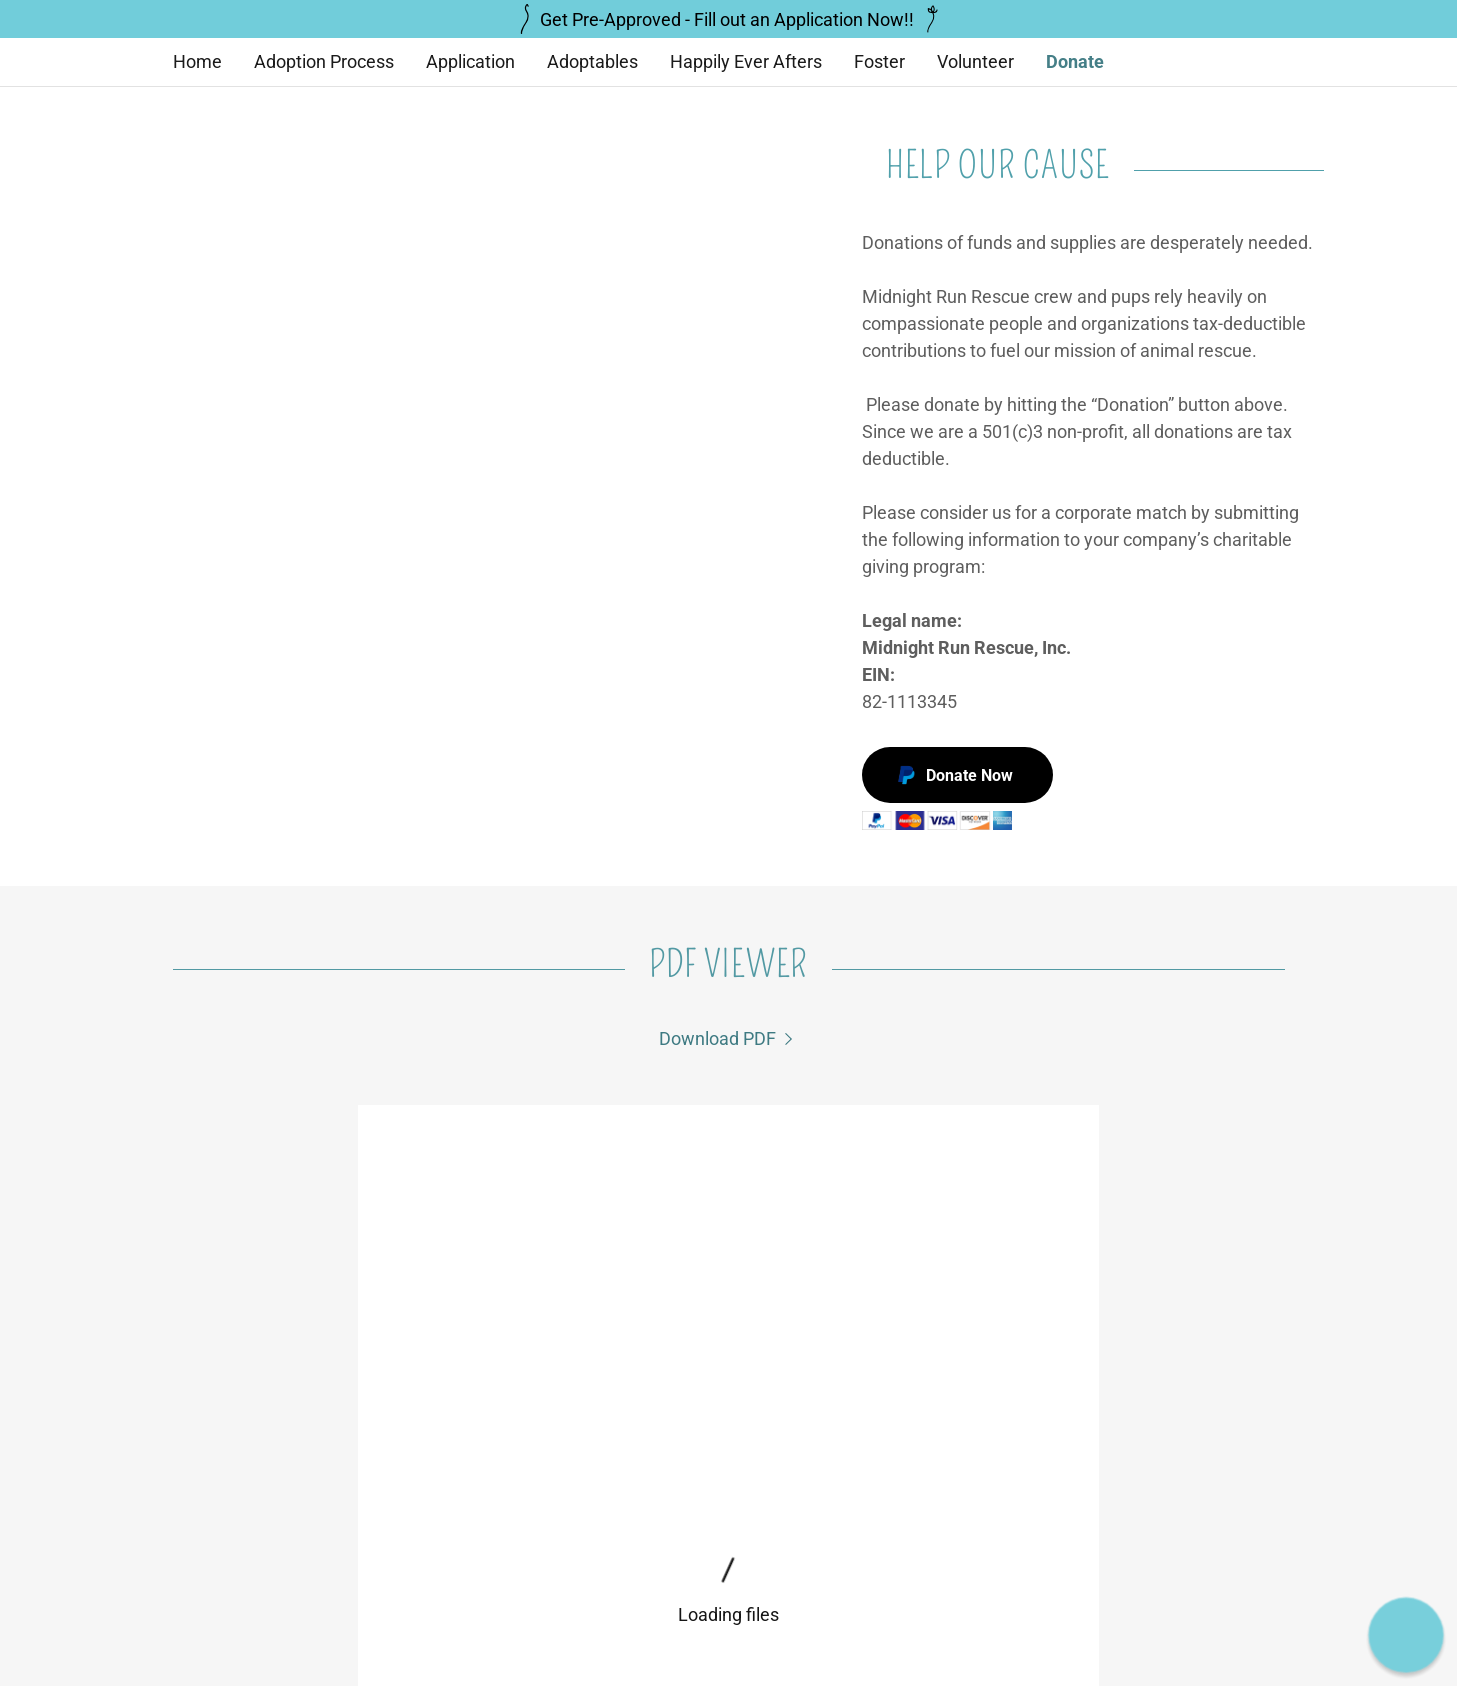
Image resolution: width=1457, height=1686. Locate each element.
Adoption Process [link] (324, 61)
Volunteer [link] (975, 61)
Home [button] (430, 1635)
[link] (729, 1038)
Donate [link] (1075, 61)
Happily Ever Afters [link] (746, 61)
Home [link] (197, 61)
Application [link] (470, 61)
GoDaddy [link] (1256, 1582)
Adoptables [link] (592, 61)
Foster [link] (879, 61)
